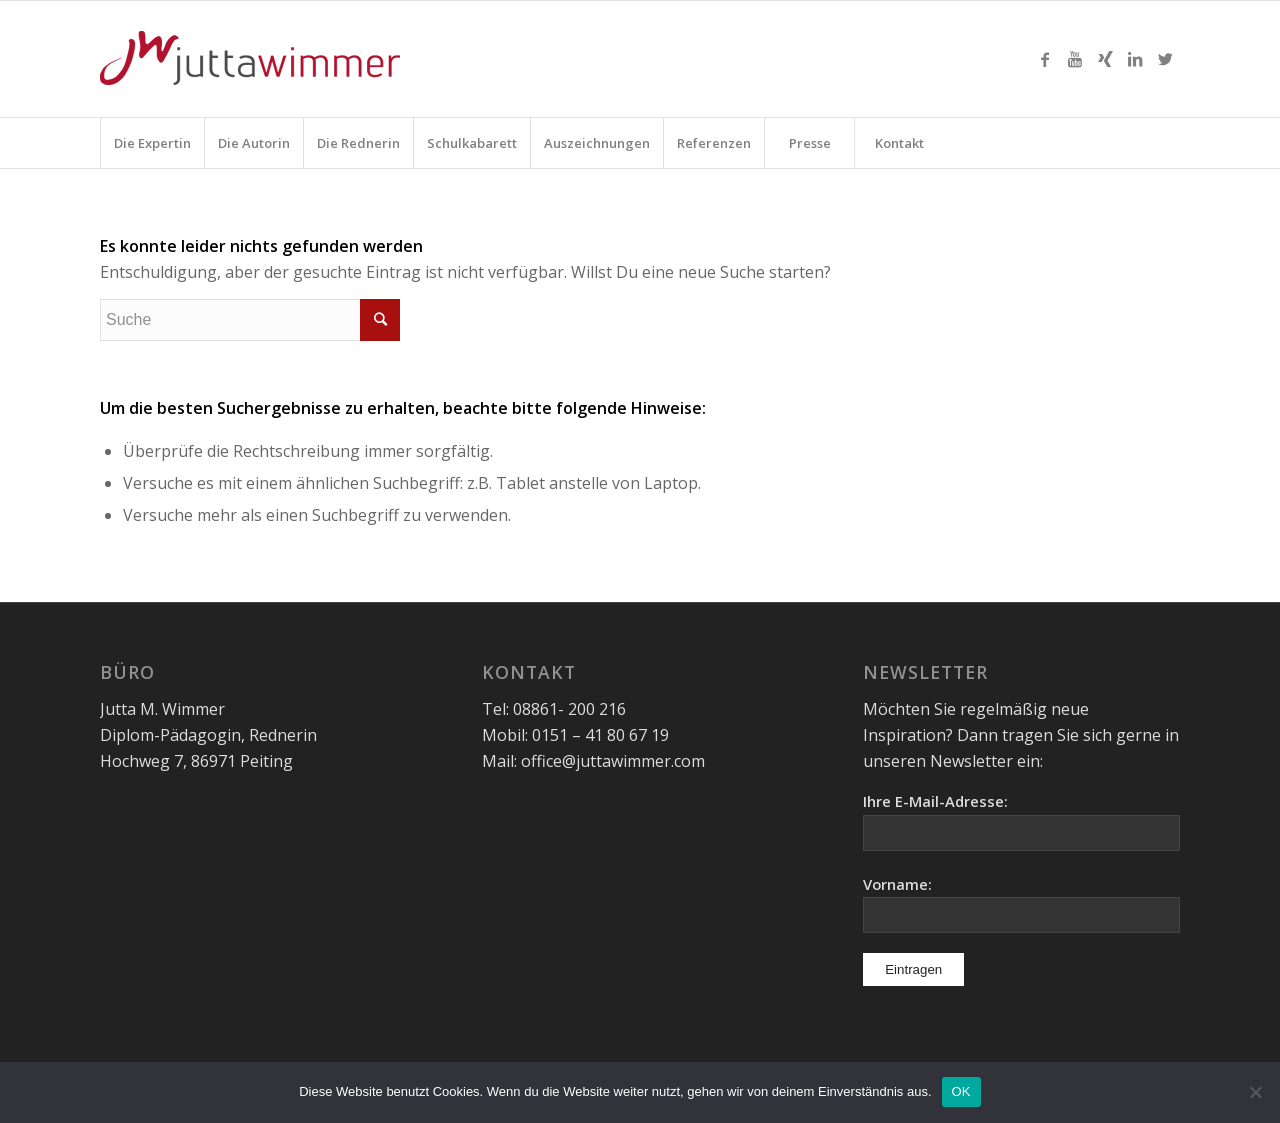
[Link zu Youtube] (1075, 59)
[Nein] (1255, 1092)
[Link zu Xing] (1105, 59)
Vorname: (897, 884)
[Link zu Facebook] (1045, 59)
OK (961, 1091)
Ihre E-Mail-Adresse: (935, 801)
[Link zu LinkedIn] (1135, 59)
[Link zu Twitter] (1165, 59)
